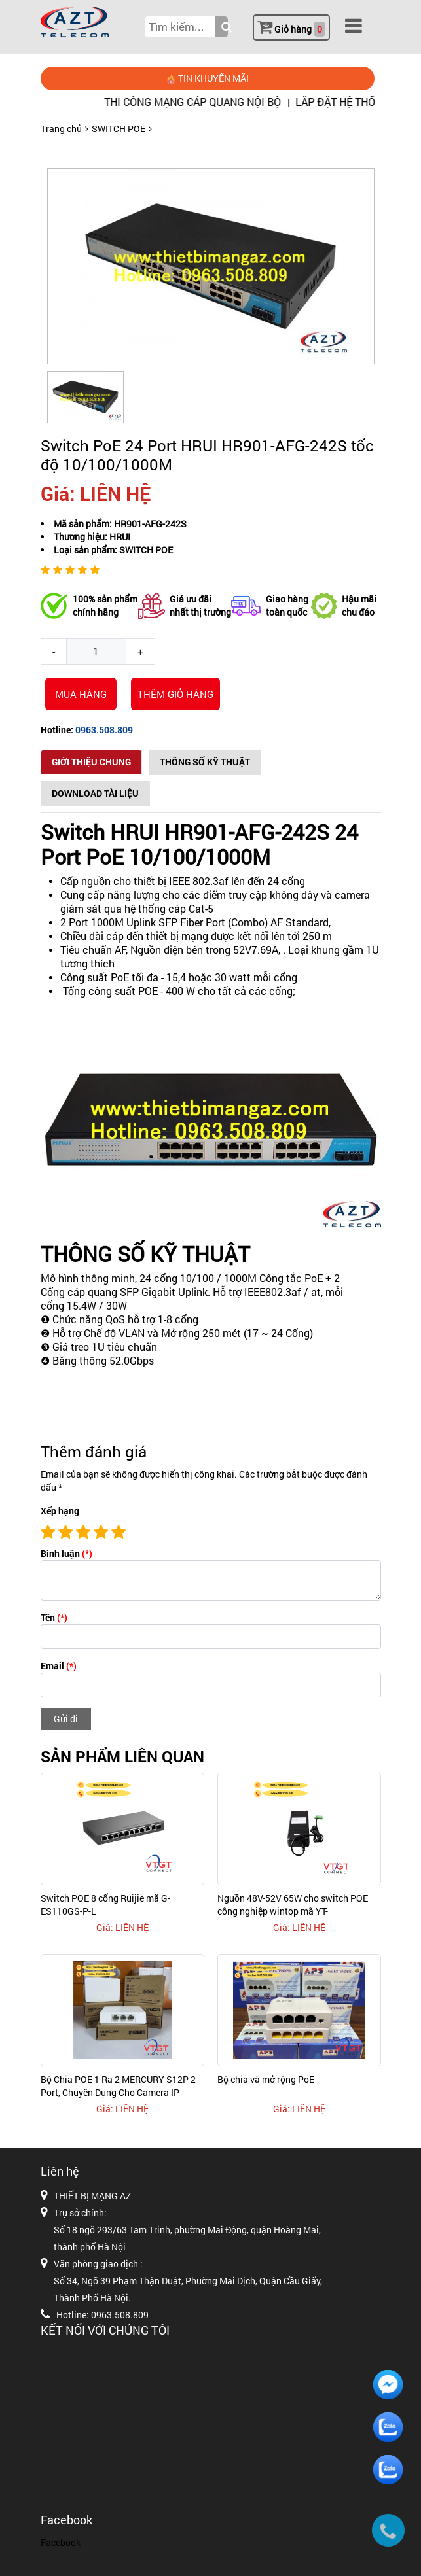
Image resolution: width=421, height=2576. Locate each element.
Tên (54, 1617)
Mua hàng (81, 694)
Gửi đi (66, 1719)
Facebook (61, 2542)
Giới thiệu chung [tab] (91, 762)
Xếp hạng (60, 1511)
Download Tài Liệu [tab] (95, 793)
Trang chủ (61, 128)
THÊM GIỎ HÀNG (175, 694)
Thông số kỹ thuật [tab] (205, 762)
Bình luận (66, 1553)
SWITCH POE (118, 128)
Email (59, 1666)
